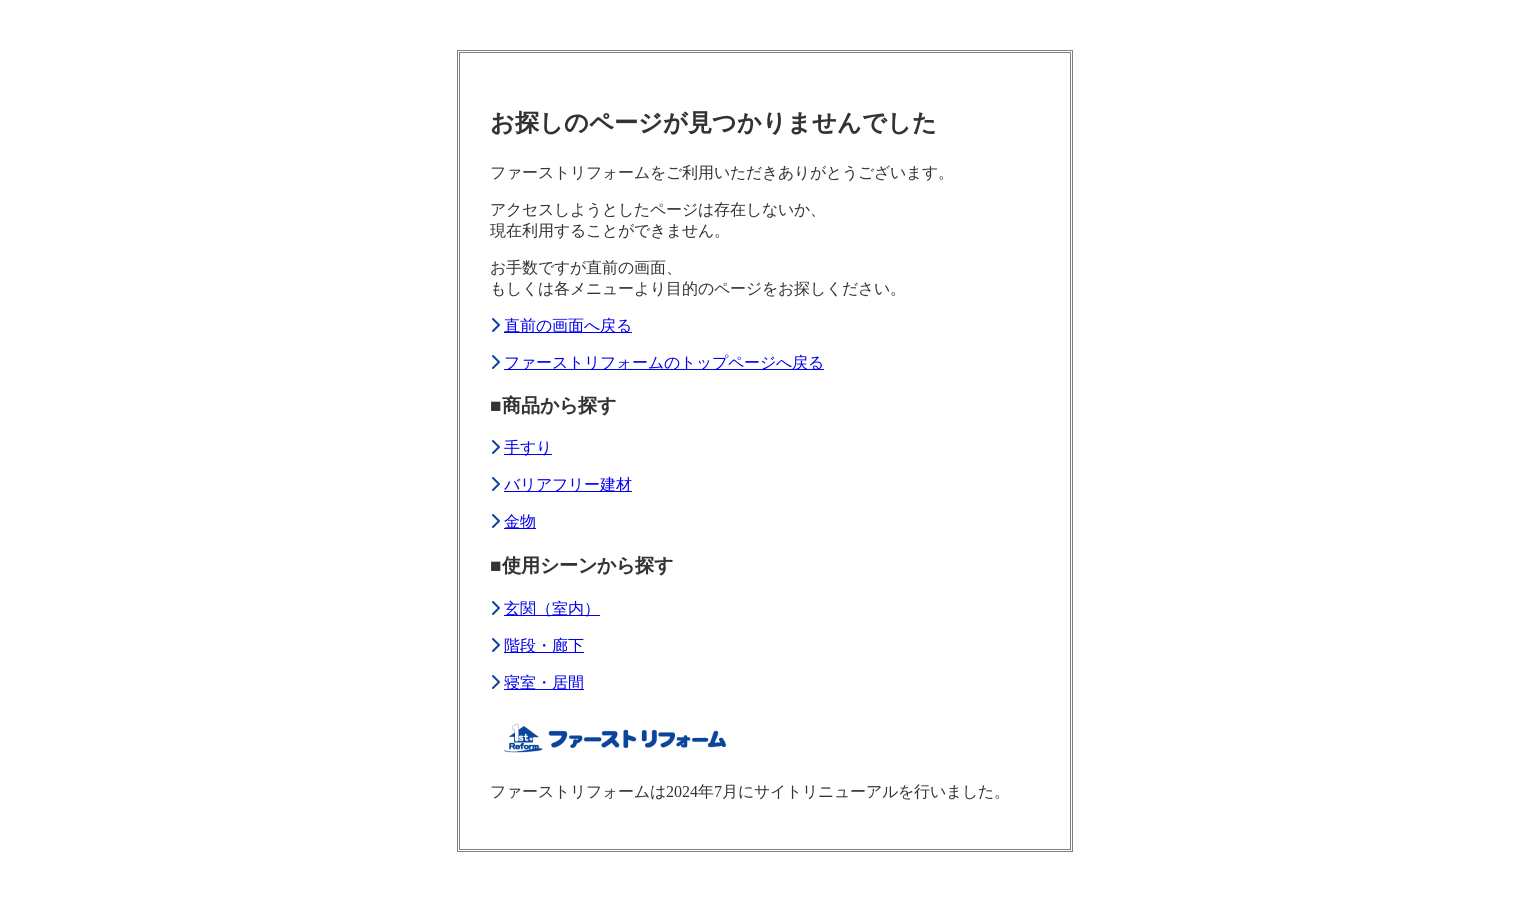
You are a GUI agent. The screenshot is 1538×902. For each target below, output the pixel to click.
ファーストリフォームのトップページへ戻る (664, 362)
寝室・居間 (544, 682)
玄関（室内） (552, 608)
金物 (520, 521)
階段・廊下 (544, 645)
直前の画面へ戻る (568, 325)
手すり (528, 447)
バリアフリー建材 (568, 484)
